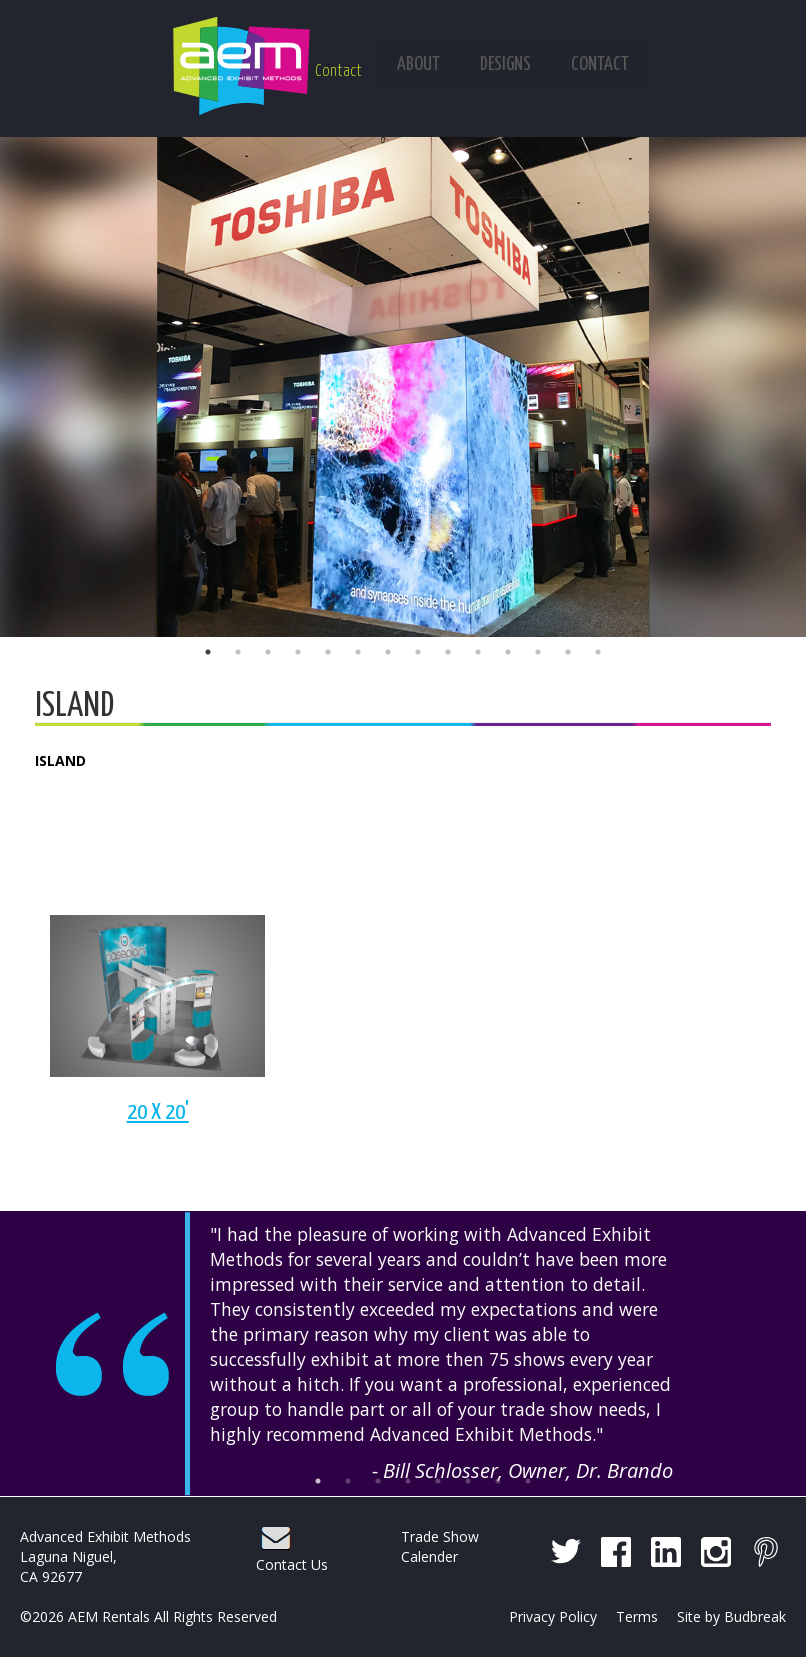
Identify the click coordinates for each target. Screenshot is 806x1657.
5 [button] (328, 652)
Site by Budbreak (731, 1616)
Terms (637, 1616)
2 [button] (238, 652)
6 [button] (358, 652)
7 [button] (388, 652)
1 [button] (208, 652)
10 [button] (478, 652)
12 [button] (538, 652)
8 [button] (418, 652)
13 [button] (568, 652)
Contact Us (292, 1564)
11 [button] (508, 652)
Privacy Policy (553, 1616)
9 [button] (448, 652)
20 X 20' (158, 1112)
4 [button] (298, 652)
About (418, 64)
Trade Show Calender (440, 1546)
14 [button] (598, 652)
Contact (338, 71)
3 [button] (268, 652)
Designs (505, 64)
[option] (403, 387)
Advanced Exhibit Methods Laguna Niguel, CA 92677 (105, 1556)
